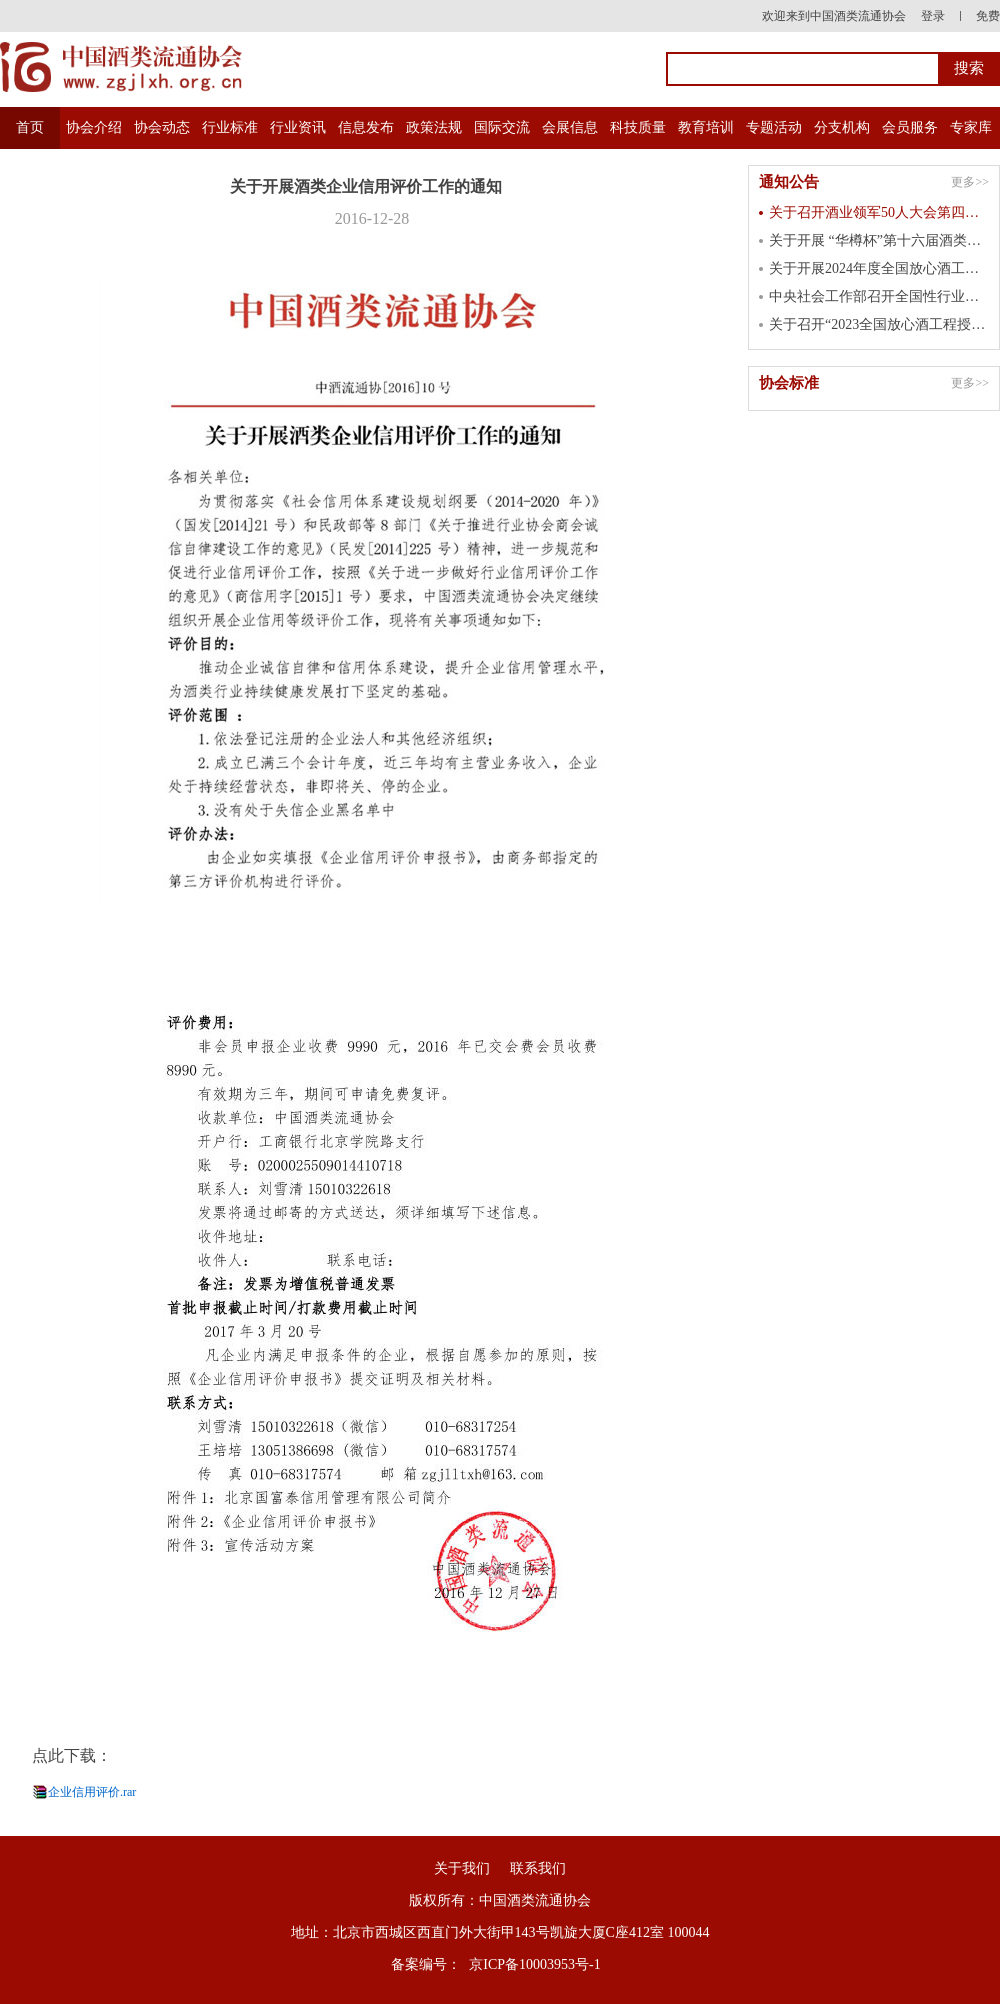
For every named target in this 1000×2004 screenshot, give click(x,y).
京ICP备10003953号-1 (534, 1964)
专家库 (971, 127)
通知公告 (789, 182)
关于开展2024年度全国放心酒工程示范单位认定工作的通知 (879, 268)
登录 (933, 16)
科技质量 (638, 127)
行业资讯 (298, 127)
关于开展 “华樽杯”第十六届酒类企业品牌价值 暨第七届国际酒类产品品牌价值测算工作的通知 (879, 240)
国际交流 (502, 127)
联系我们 (538, 1868)
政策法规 (434, 127)
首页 (30, 127)
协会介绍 (94, 127)
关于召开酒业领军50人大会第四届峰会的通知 (879, 212)
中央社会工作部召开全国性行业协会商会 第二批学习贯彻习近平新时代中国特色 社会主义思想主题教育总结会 (879, 296)
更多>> (970, 182)
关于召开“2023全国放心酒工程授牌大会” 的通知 (879, 324)
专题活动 (774, 127)
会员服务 (910, 127)
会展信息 (570, 127)
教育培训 (706, 127)
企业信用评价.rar (92, 1792)
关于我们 (462, 1868)
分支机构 (842, 127)
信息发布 (366, 127)
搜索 (969, 68)
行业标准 (230, 127)
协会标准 (789, 383)
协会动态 (162, 127)
